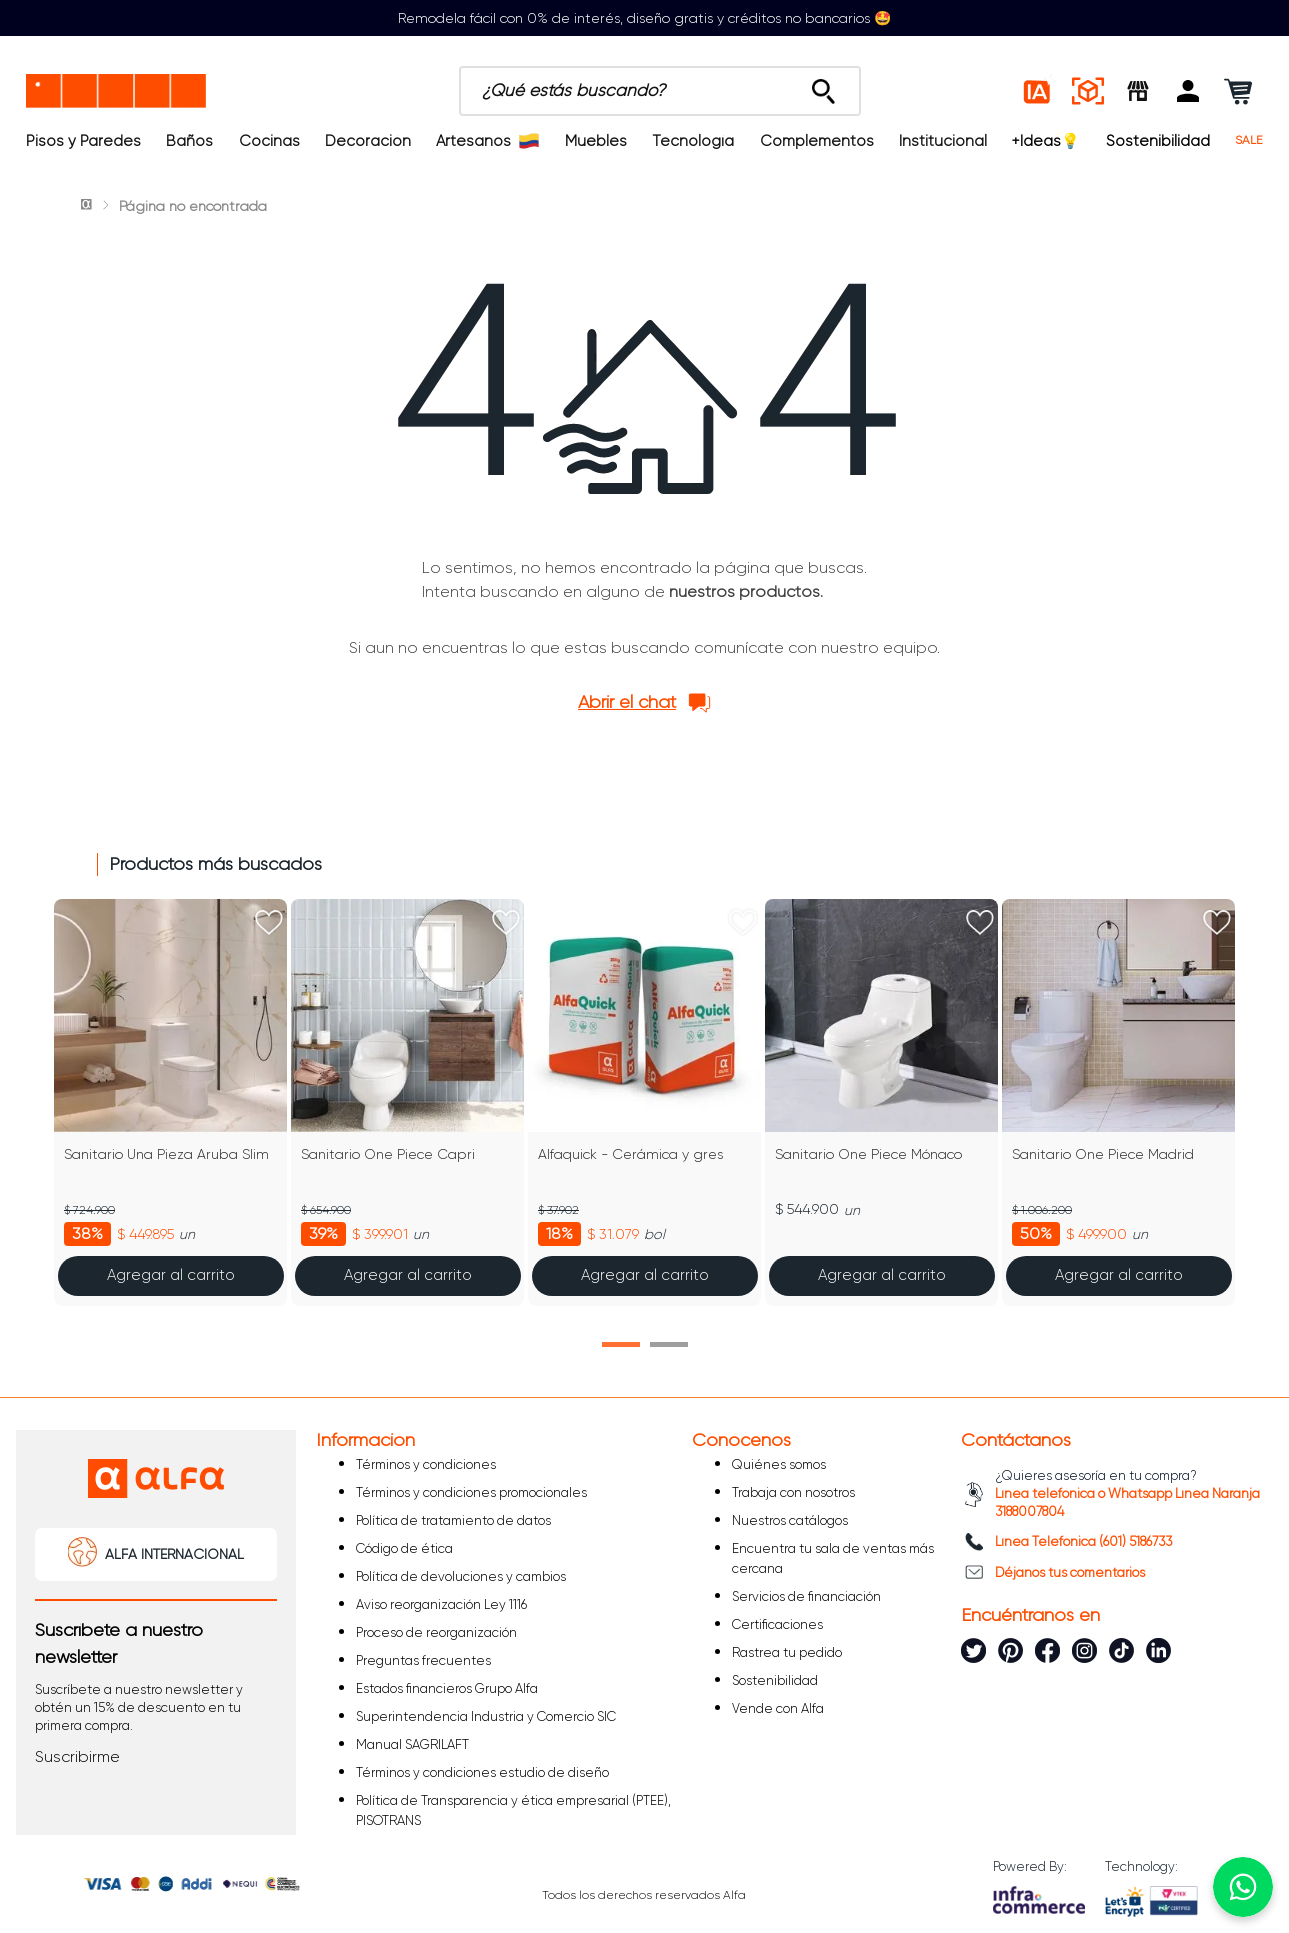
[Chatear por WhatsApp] (1243, 1887)
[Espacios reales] (1088, 91)
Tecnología (693, 141)
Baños (189, 141)
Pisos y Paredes (83, 141)
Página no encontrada (193, 206)
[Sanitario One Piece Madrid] (1118, 1102)
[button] (1188, 91)
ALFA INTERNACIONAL (174, 1554)
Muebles (596, 141)
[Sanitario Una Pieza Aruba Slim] (170, 1102)
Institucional (943, 141)
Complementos (817, 141)
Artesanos (487, 141)
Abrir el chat (627, 702)
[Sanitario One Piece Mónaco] (881, 1102)
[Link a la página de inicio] (88, 206)
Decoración (368, 141)
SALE (1249, 140)
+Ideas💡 (1046, 141)
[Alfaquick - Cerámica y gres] (644, 1102)
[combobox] (660, 91)
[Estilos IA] (1038, 91)
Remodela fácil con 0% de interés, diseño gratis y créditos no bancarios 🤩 (644, 18)
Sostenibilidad (1158, 141)
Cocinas (269, 141)
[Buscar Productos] (823, 86)
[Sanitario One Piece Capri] (407, 1102)
